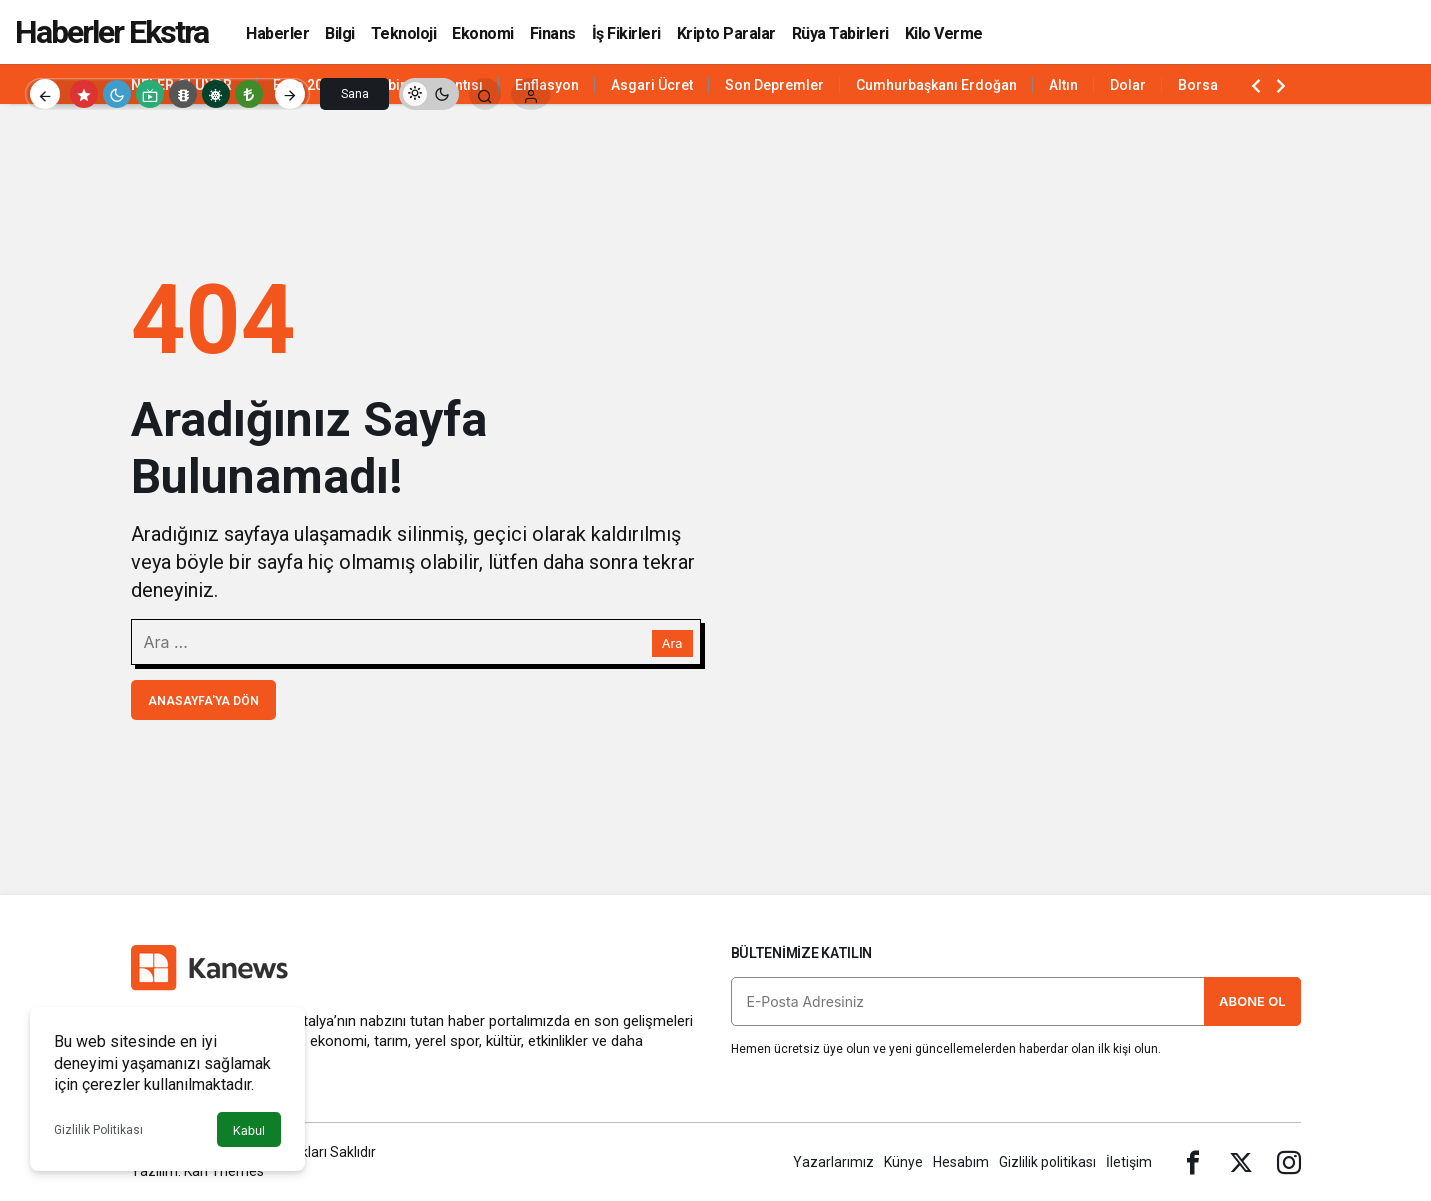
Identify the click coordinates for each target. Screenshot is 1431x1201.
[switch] (429, 94)
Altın (1063, 85)
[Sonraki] (290, 94)
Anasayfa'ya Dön (203, 701)
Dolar (1128, 85)
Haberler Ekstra (111, 32)
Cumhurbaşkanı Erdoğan (936, 85)
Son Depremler (774, 85)
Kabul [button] (249, 1130)
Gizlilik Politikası (98, 1130)
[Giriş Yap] (531, 94)
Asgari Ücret (652, 85)
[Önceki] (45, 94)
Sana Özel (355, 98)
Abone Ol (1252, 1001)
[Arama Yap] (485, 94)
